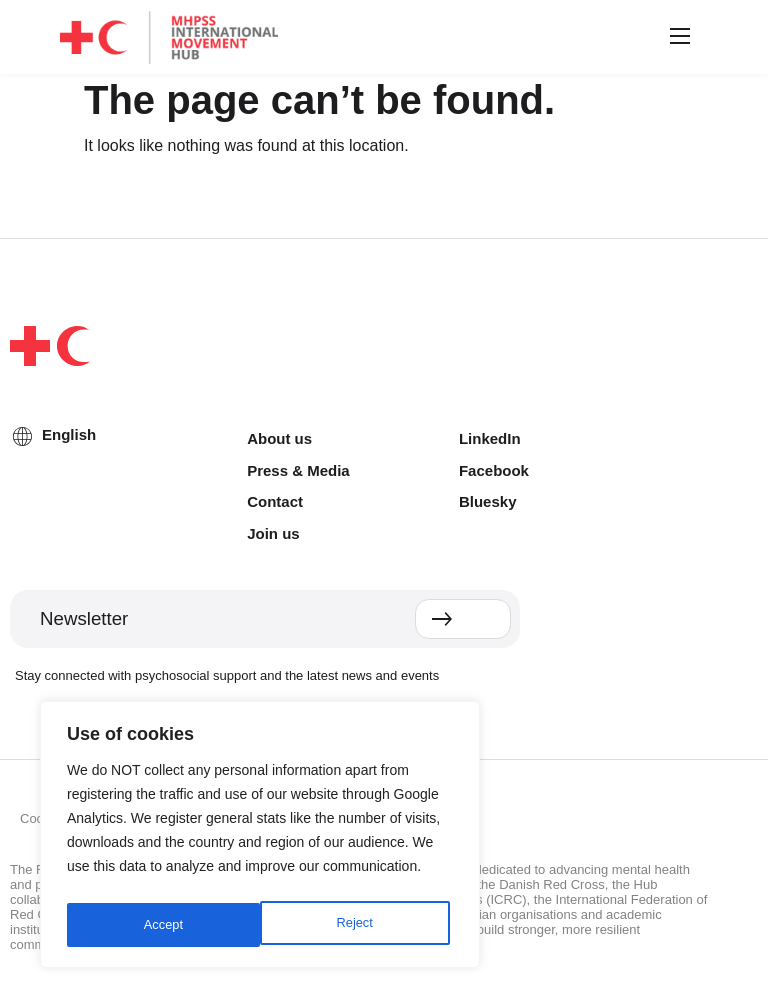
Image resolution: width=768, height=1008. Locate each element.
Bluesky (488, 501)
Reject (161, 925)
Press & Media (298, 470)
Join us (273, 533)
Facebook (494, 470)
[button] (677, 37)
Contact (275, 501)
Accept (357, 925)
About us (279, 438)
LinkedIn (490, 438)
